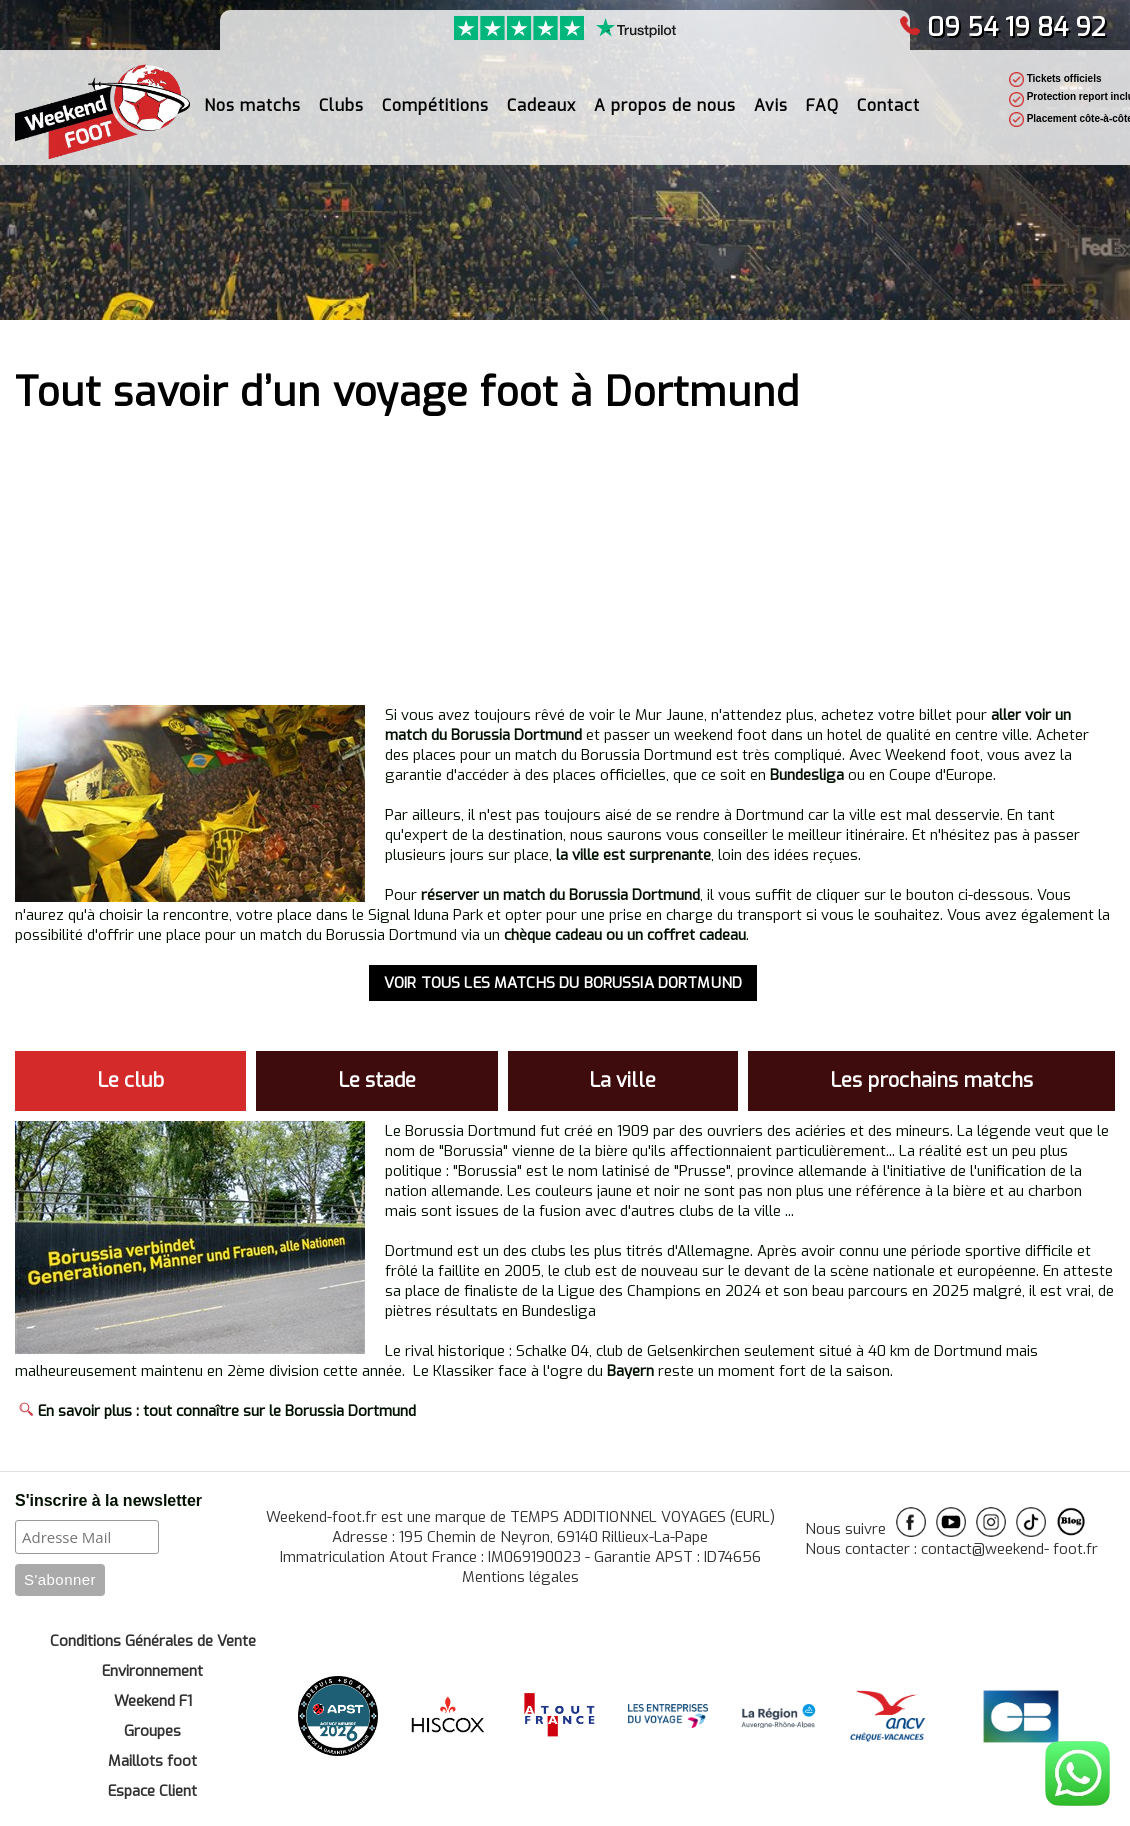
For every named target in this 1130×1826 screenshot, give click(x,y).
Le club (130, 1080)
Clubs (341, 105)
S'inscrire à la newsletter (108, 1500)
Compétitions (435, 105)
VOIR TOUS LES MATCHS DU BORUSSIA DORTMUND (563, 983)
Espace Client (152, 1791)
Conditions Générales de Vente (153, 1641)
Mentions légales (520, 1577)
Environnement (152, 1671)
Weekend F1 (153, 1701)
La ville (622, 1080)
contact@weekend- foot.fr (1009, 1549)
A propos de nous (665, 105)
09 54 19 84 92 (1002, 27)
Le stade (377, 1080)
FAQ (822, 105)
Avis (771, 105)
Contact (888, 105)
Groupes (152, 1731)
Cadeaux (541, 105)
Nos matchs (252, 105)
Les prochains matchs (931, 1080)
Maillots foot (152, 1761)
